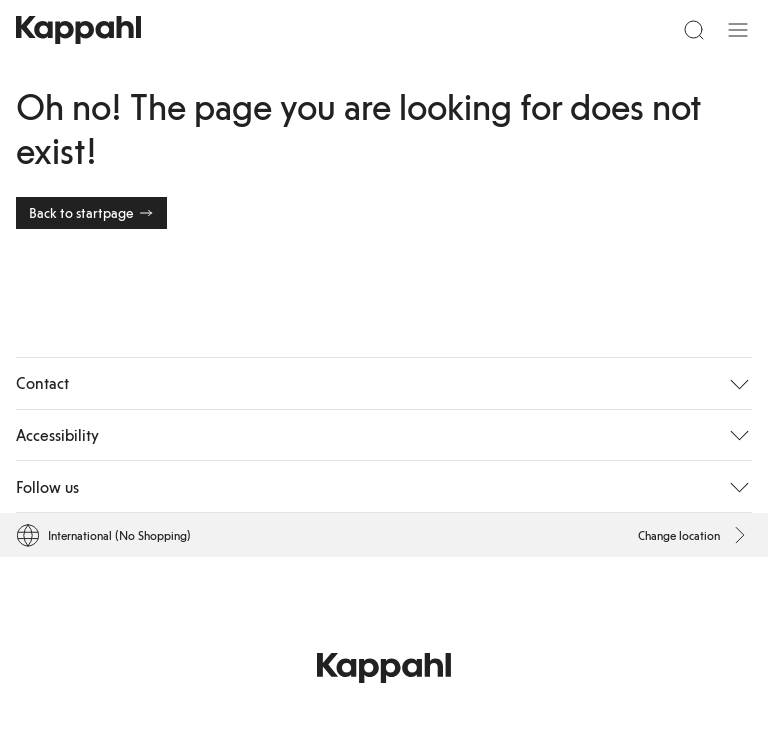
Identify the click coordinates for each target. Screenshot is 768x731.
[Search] (694, 30)
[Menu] (738, 30)
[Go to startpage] (78, 30)
